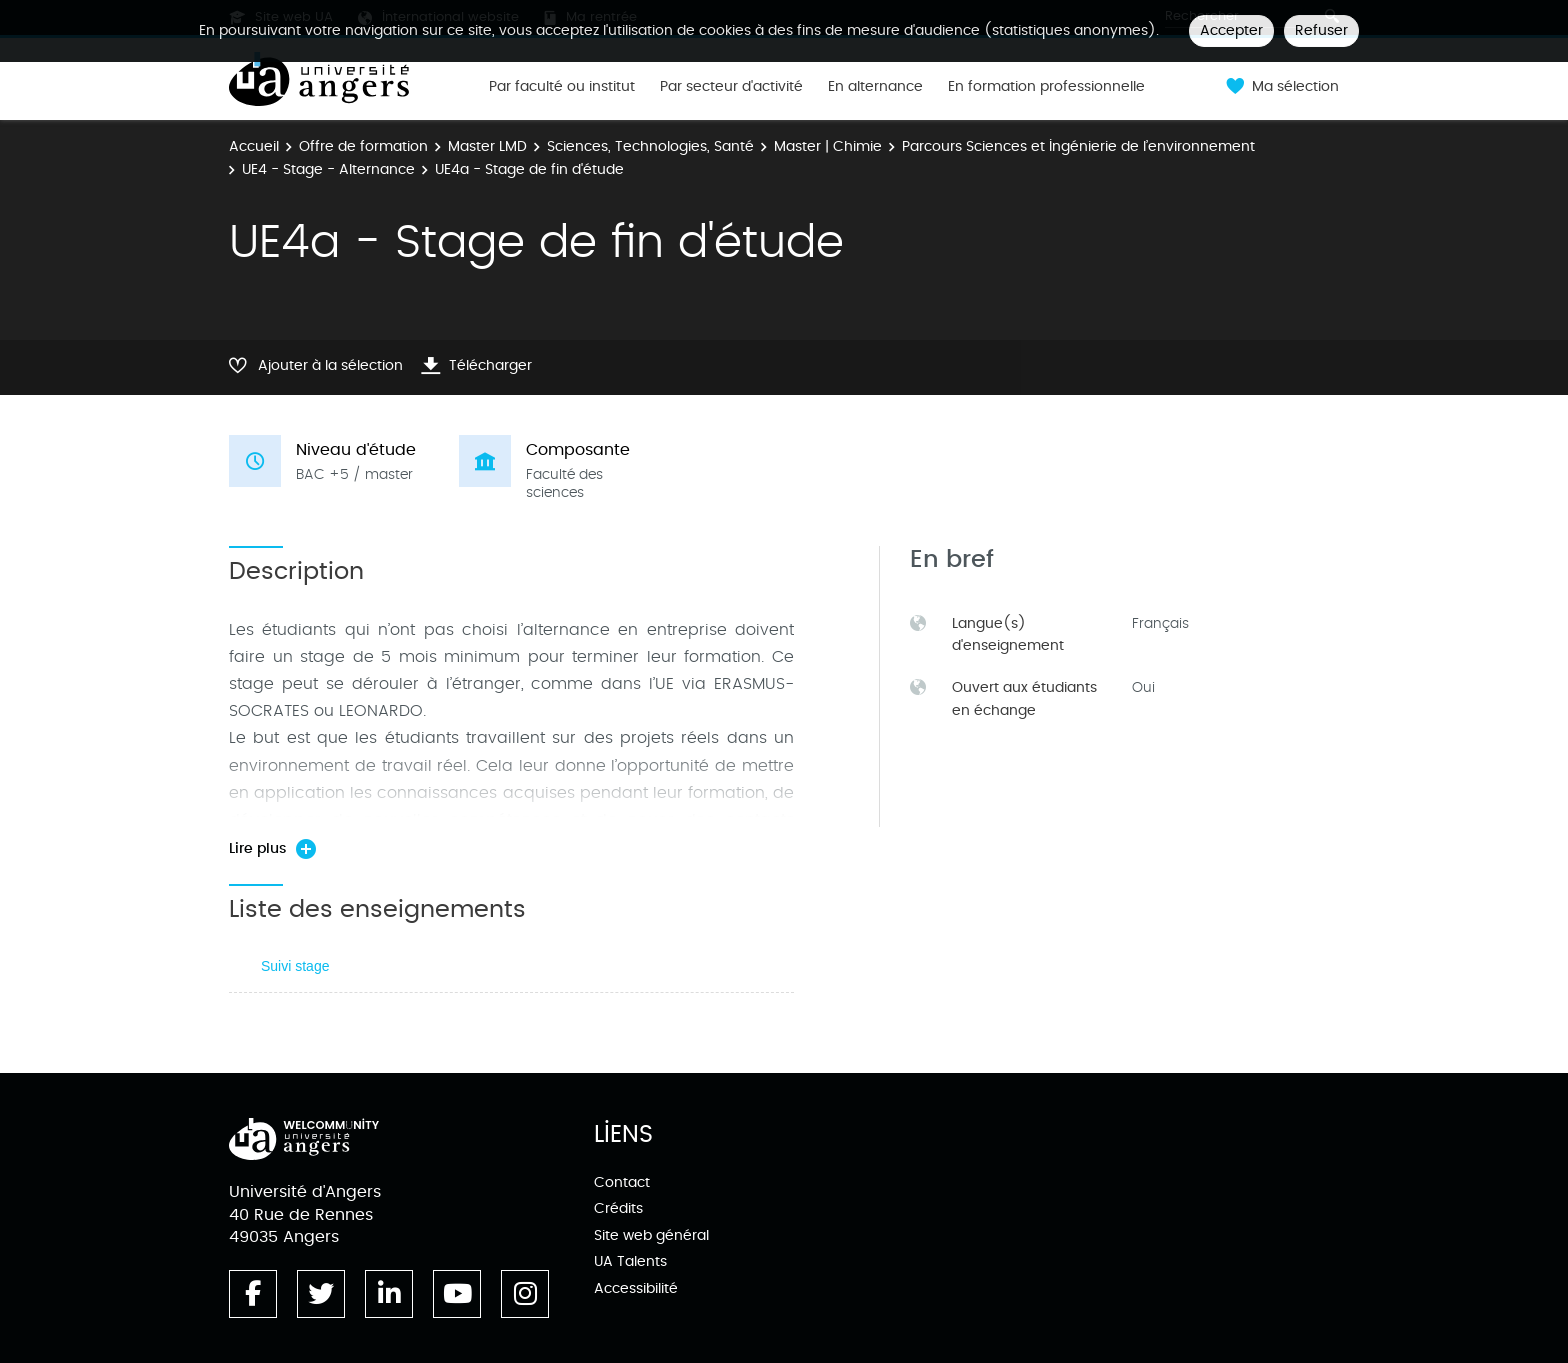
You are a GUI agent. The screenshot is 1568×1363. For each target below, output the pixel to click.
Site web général (651, 1235)
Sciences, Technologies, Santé (650, 146)
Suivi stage (295, 966)
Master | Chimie (828, 146)
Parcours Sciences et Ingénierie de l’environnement (1078, 146)
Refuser (1321, 30)
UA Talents (630, 1261)
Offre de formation (363, 146)
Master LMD (487, 146)
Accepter (1231, 30)
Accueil (254, 146)
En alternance (875, 87)
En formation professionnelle (1046, 87)
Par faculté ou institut (562, 87)
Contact (622, 1182)
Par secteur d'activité (731, 87)
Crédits (618, 1208)
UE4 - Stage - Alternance (328, 169)
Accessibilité (636, 1288)
